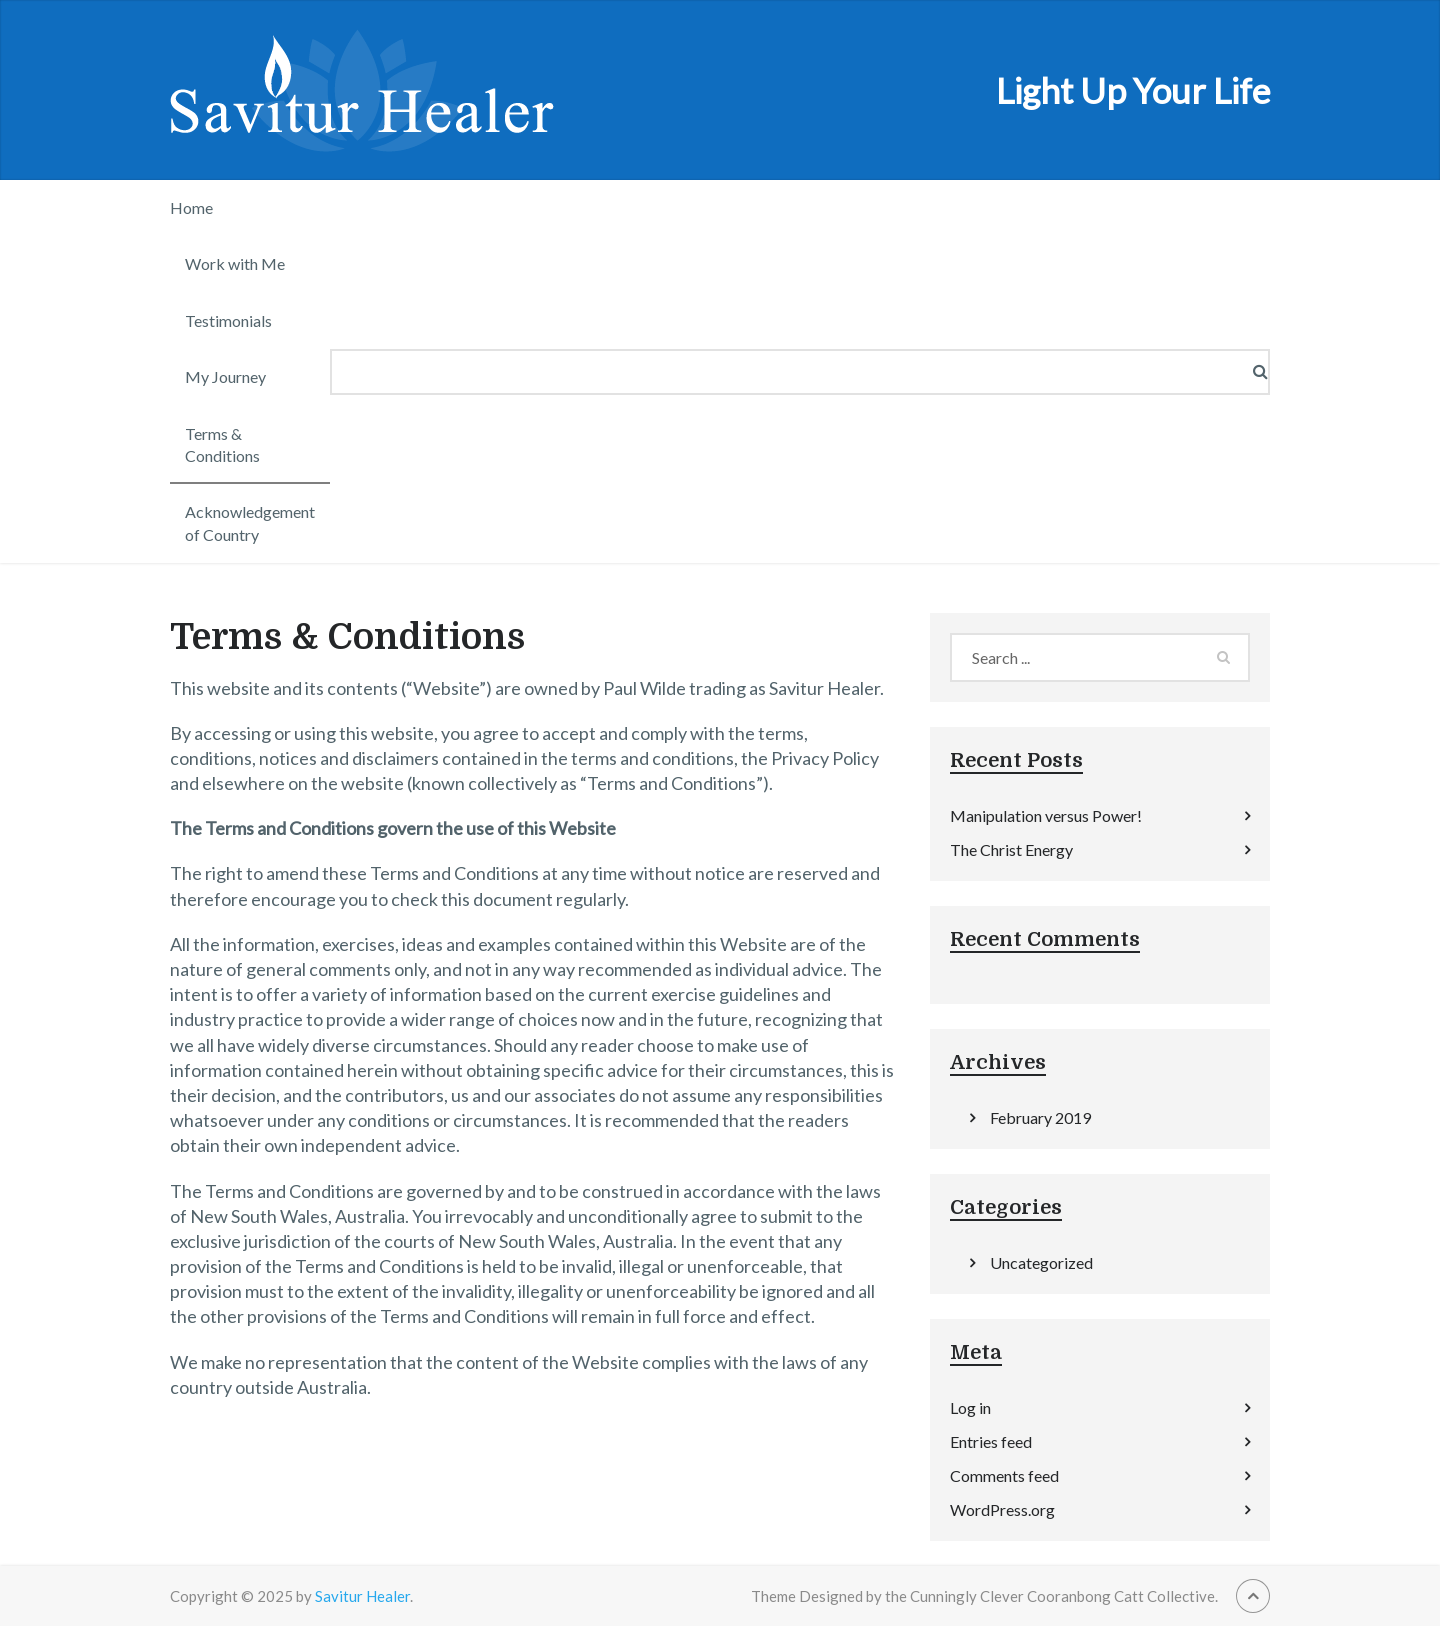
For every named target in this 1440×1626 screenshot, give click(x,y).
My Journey (225, 376)
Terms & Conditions (222, 444)
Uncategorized (1041, 1262)
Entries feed (991, 1441)
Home (191, 207)
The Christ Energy (1011, 849)
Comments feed (1004, 1475)
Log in (970, 1407)
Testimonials (228, 320)
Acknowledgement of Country (250, 522)
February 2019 (1040, 1117)
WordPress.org (1002, 1509)
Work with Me (235, 263)
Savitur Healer (362, 1596)
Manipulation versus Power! (1046, 815)
